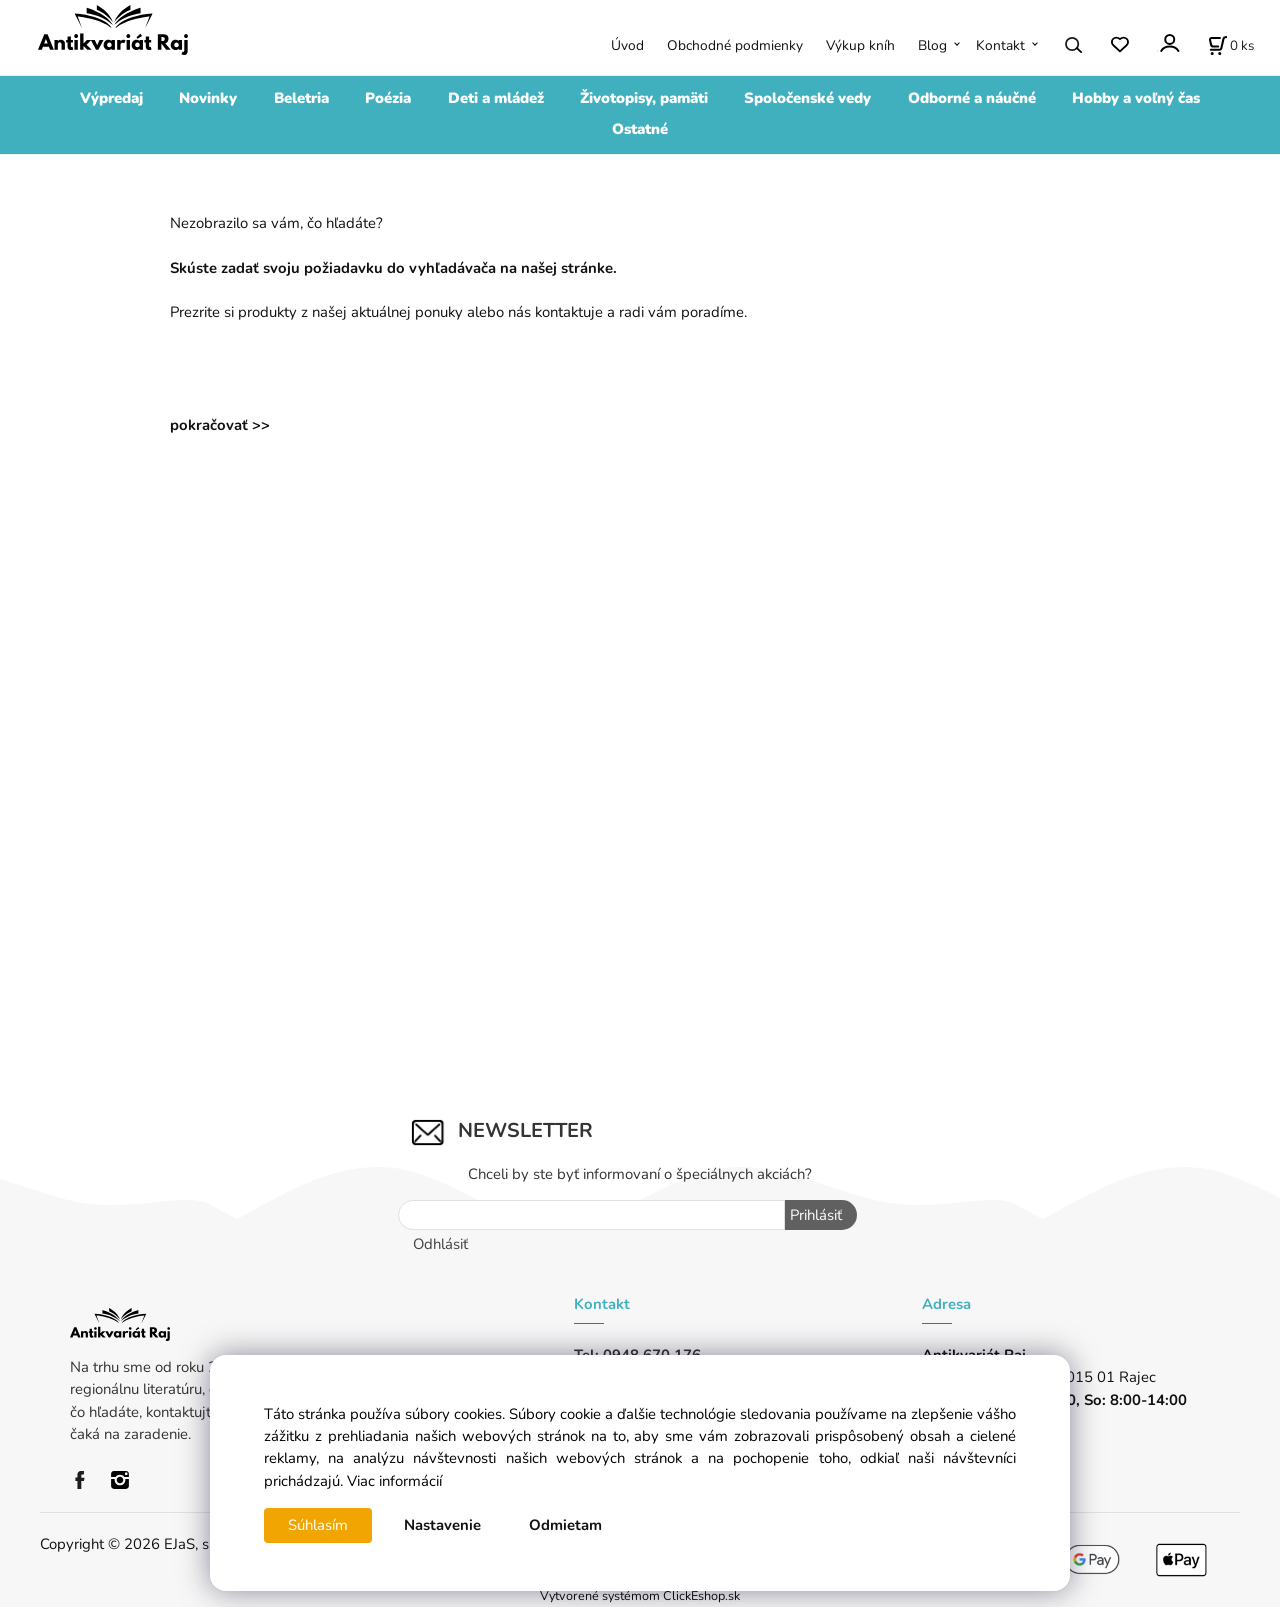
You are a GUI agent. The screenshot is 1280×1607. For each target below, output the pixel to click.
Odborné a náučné (972, 98)
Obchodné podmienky (735, 45)
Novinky (208, 98)
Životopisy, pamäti (644, 98)
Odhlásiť (440, 1244)
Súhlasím (318, 1525)
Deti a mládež (496, 98)
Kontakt (1000, 45)
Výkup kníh (860, 45)
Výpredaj (111, 98)
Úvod (627, 45)
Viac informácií (394, 1481)
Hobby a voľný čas (1136, 98)
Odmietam (565, 1525)
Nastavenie (442, 1525)
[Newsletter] (592, 1215)
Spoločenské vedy (807, 98)
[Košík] (1231, 45)
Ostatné (640, 129)
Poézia (388, 98)
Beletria (301, 98)
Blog (932, 45)
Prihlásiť (816, 1215)
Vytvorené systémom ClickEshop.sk (640, 1595)
